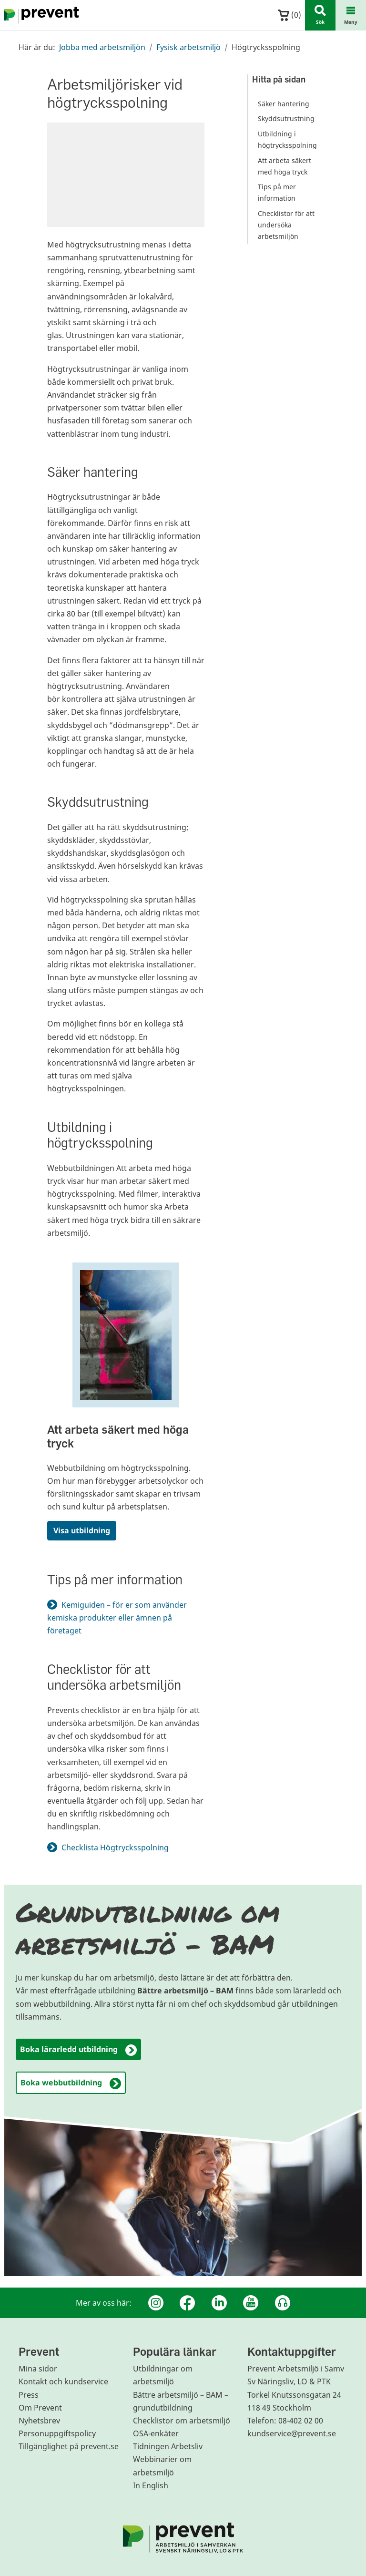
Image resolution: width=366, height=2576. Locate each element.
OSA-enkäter (156, 2433)
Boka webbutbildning (70, 2083)
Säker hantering (283, 103)
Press (29, 2395)
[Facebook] (187, 2302)
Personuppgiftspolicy (57, 2433)
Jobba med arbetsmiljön (102, 47)
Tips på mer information (277, 192)
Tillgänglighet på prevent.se (69, 2446)
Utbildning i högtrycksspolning (287, 139)
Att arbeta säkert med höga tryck (118, 1436)
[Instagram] (155, 2302)
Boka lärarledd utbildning (78, 2050)
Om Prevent (40, 2407)
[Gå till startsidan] (39, 15)
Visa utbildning (81, 1530)
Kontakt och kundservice (63, 2381)
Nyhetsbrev (39, 2420)
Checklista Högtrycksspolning (120, 1847)
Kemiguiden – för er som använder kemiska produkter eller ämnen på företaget (117, 1618)
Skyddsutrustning (286, 118)
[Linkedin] (219, 2302)
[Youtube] (250, 2302)
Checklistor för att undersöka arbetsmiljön (286, 225)
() (289, 15)
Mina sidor (38, 2368)
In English (150, 2485)
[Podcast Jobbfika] (282, 2302)
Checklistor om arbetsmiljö (181, 2420)
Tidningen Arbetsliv (168, 2446)
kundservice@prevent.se (291, 2433)
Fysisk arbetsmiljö (188, 47)
